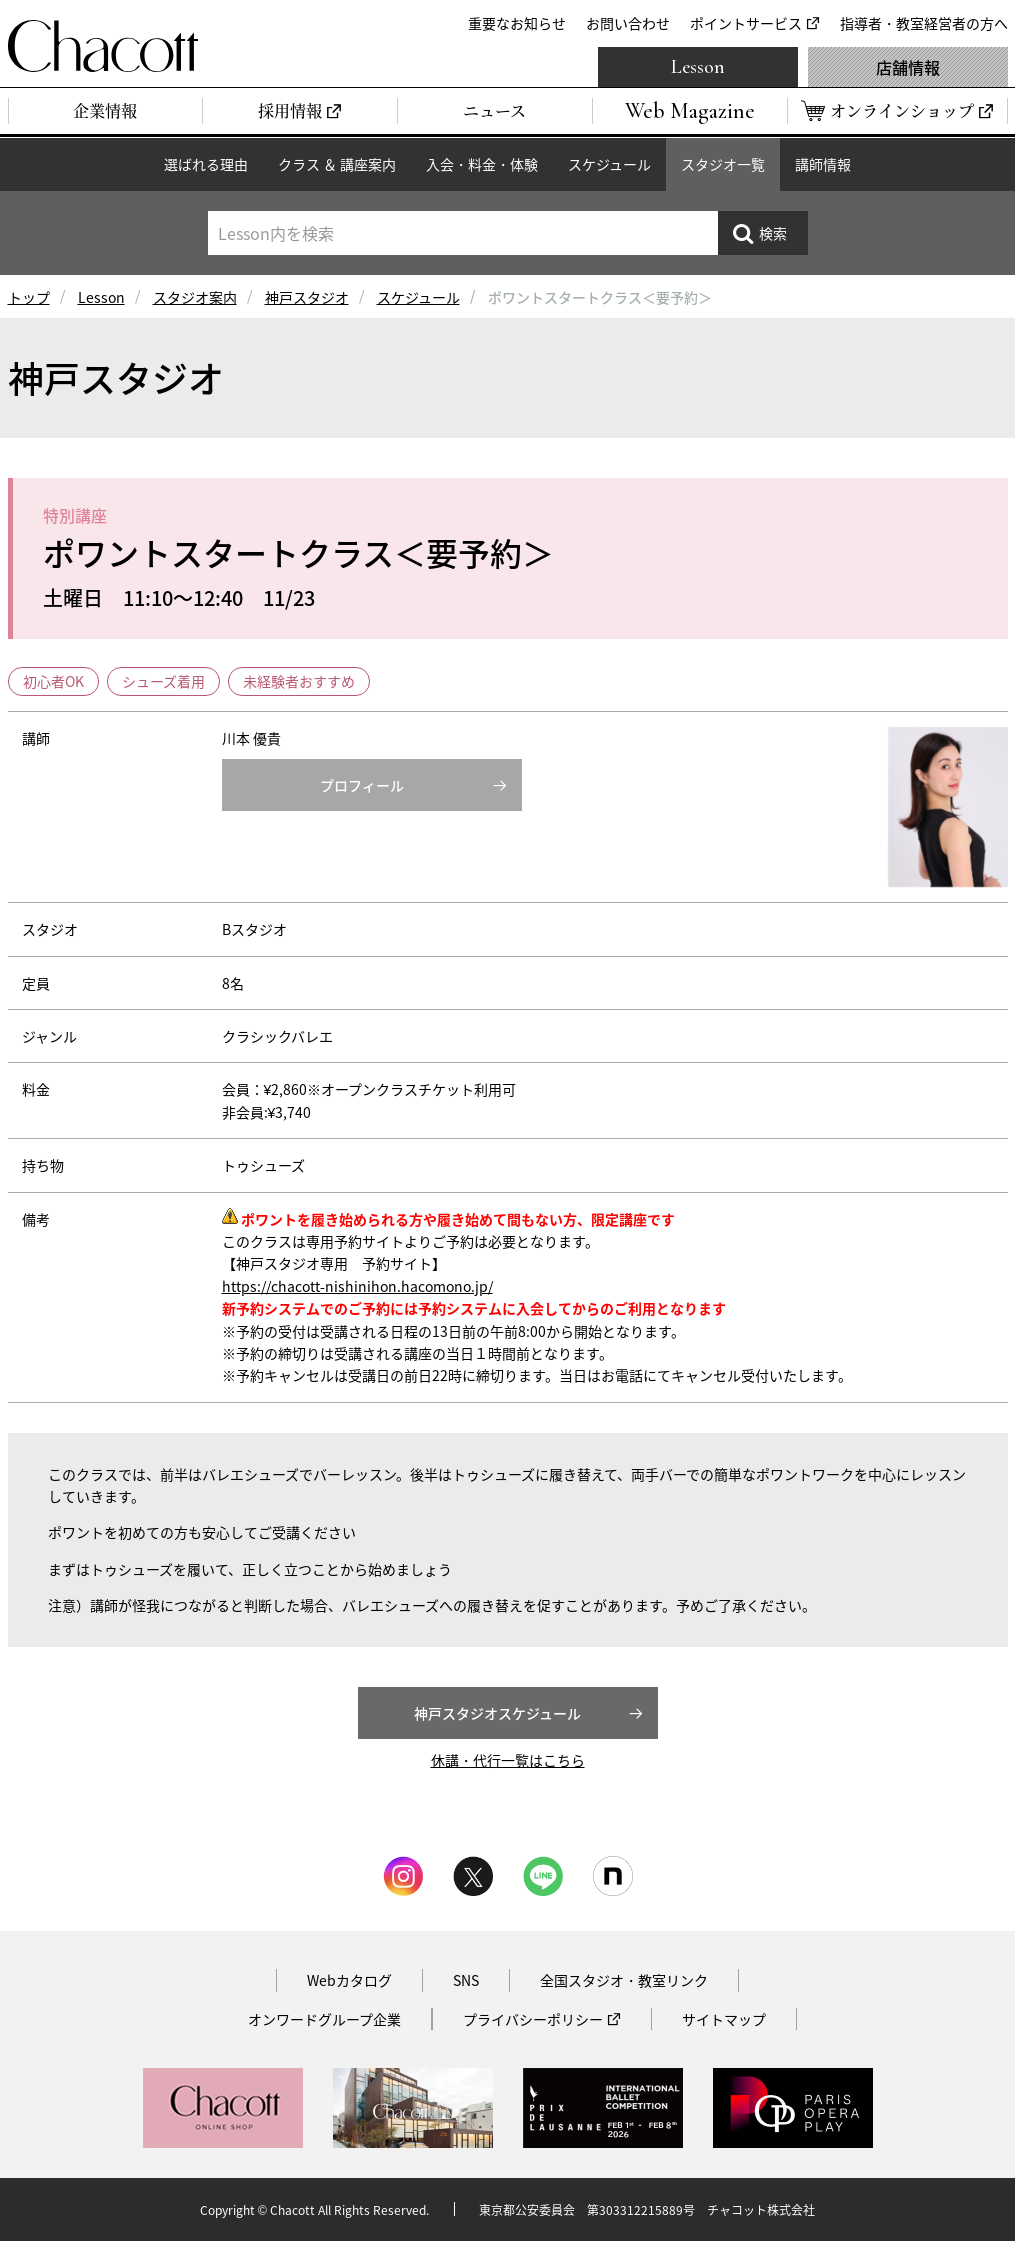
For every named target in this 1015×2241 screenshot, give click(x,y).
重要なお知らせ (517, 23)
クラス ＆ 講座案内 (337, 164)
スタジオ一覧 (723, 164)
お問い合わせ (628, 23)
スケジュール (609, 164)
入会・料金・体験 (482, 164)
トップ (29, 297)
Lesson (698, 67)
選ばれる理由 (206, 164)
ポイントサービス (746, 23)
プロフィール (362, 785)
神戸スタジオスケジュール (497, 1713)
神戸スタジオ (307, 297)
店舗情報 (908, 67)
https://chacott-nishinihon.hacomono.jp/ (357, 1286)
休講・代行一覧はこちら (508, 1760)
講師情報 (823, 164)
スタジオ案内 (195, 297)
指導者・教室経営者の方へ (924, 23)
